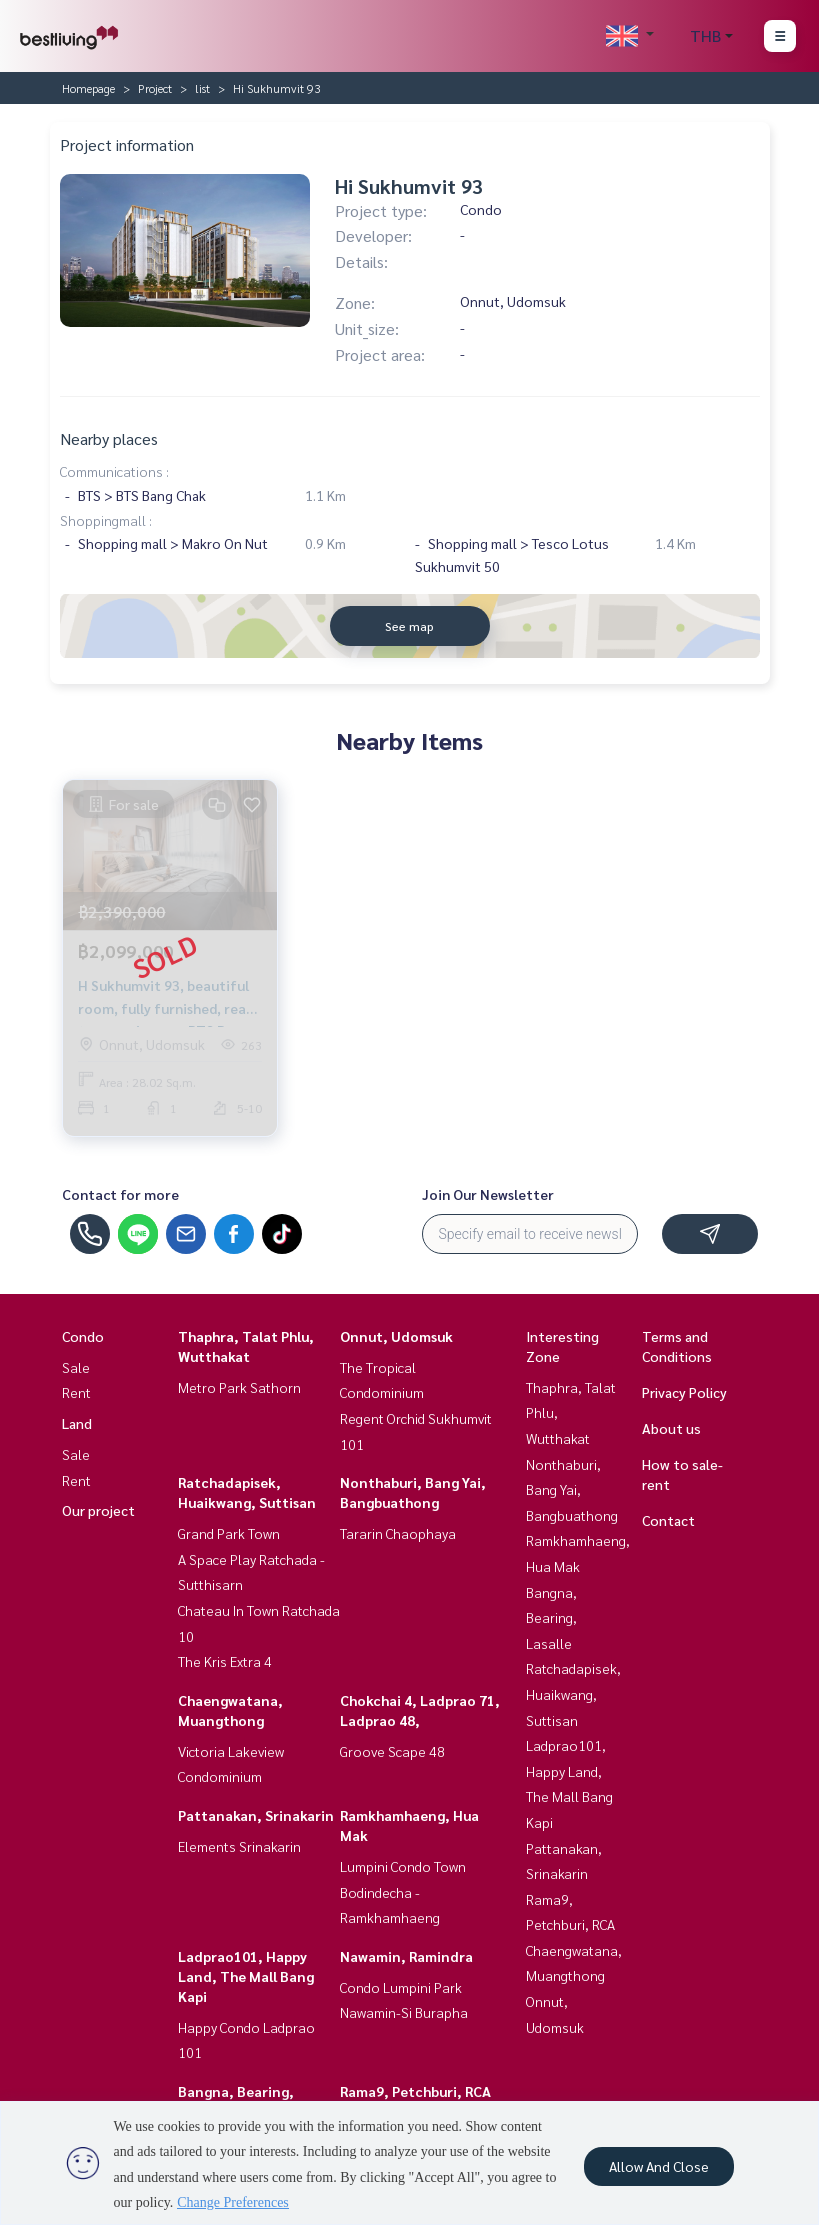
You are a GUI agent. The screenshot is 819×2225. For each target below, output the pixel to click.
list (202, 88)
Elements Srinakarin (239, 1846)
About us (671, 1428)
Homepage (88, 88)
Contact (668, 1520)
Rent (76, 1392)
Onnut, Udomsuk (396, 1336)
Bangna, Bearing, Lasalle (551, 1617)
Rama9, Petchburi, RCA (415, 2091)
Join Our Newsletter (488, 1194)
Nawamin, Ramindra (406, 1956)
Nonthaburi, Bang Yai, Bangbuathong (572, 1489)
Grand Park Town (229, 1533)
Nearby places (109, 438)
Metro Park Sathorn (239, 1387)
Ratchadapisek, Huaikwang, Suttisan (573, 1693)
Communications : (114, 471)
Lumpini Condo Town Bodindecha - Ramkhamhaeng (403, 1891)
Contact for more (120, 1194)
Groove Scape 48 (392, 1751)
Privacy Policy (684, 1392)
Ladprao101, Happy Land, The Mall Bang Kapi (246, 1976)
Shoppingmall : (106, 520)
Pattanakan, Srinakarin (256, 1815)
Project (155, 88)
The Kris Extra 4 (225, 1661)
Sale (76, 1367)
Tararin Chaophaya (398, 1533)
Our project (98, 1510)
